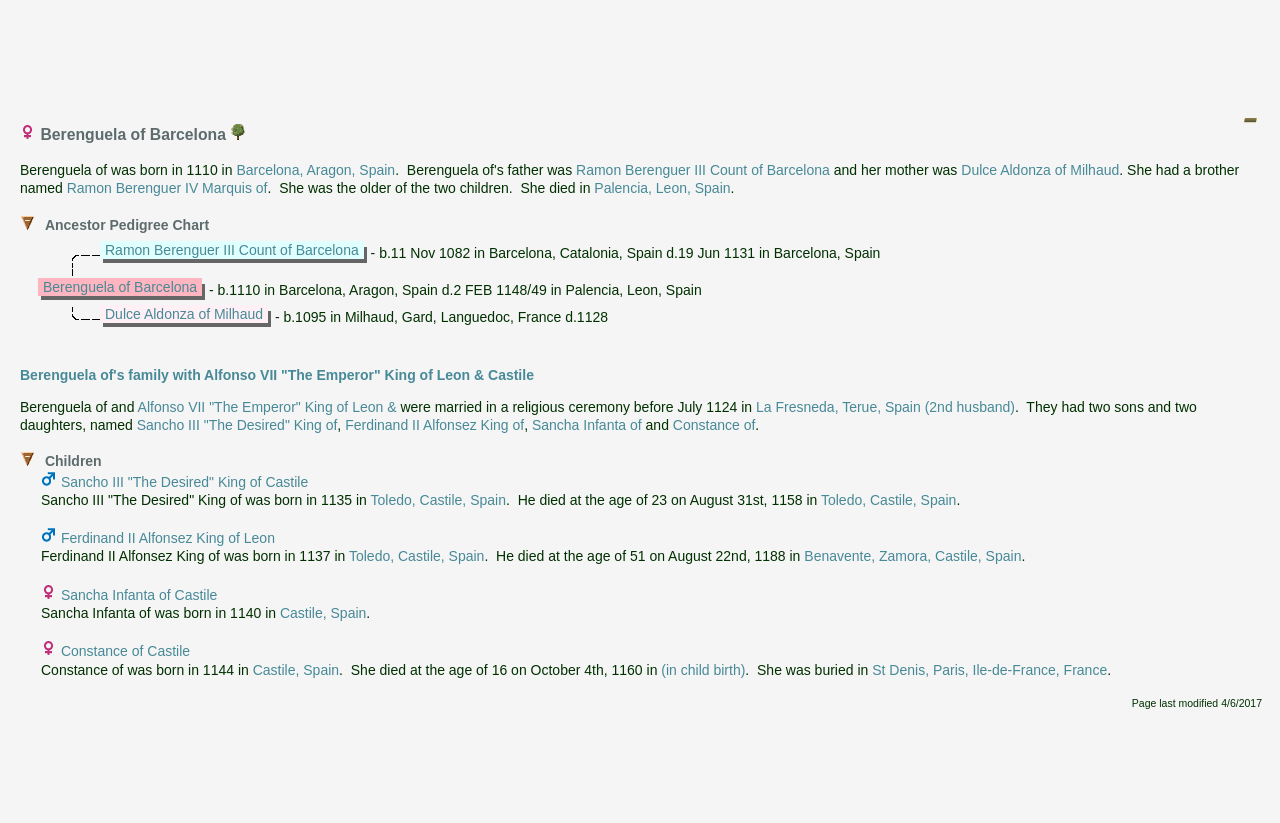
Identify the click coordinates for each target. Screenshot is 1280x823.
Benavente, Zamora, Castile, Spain (912, 556)
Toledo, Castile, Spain (438, 500)
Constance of (714, 425)
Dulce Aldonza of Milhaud (1040, 170)
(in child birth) (703, 670)
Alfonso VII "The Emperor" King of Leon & (267, 407)
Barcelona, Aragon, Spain (315, 170)
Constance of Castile (125, 651)
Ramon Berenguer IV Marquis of (167, 188)
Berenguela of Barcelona (120, 287)
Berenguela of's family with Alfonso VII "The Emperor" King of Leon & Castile (277, 375)
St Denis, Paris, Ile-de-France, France (989, 670)
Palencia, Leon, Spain (662, 188)
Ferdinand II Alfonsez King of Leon (168, 538)
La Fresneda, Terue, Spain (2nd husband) (885, 407)
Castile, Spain (323, 613)
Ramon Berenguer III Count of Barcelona (703, 170)
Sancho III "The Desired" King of (237, 425)
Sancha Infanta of (587, 425)
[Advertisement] (641, 53)
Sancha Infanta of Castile (139, 595)
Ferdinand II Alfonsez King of (434, 425)
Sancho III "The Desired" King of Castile (184, 482)
